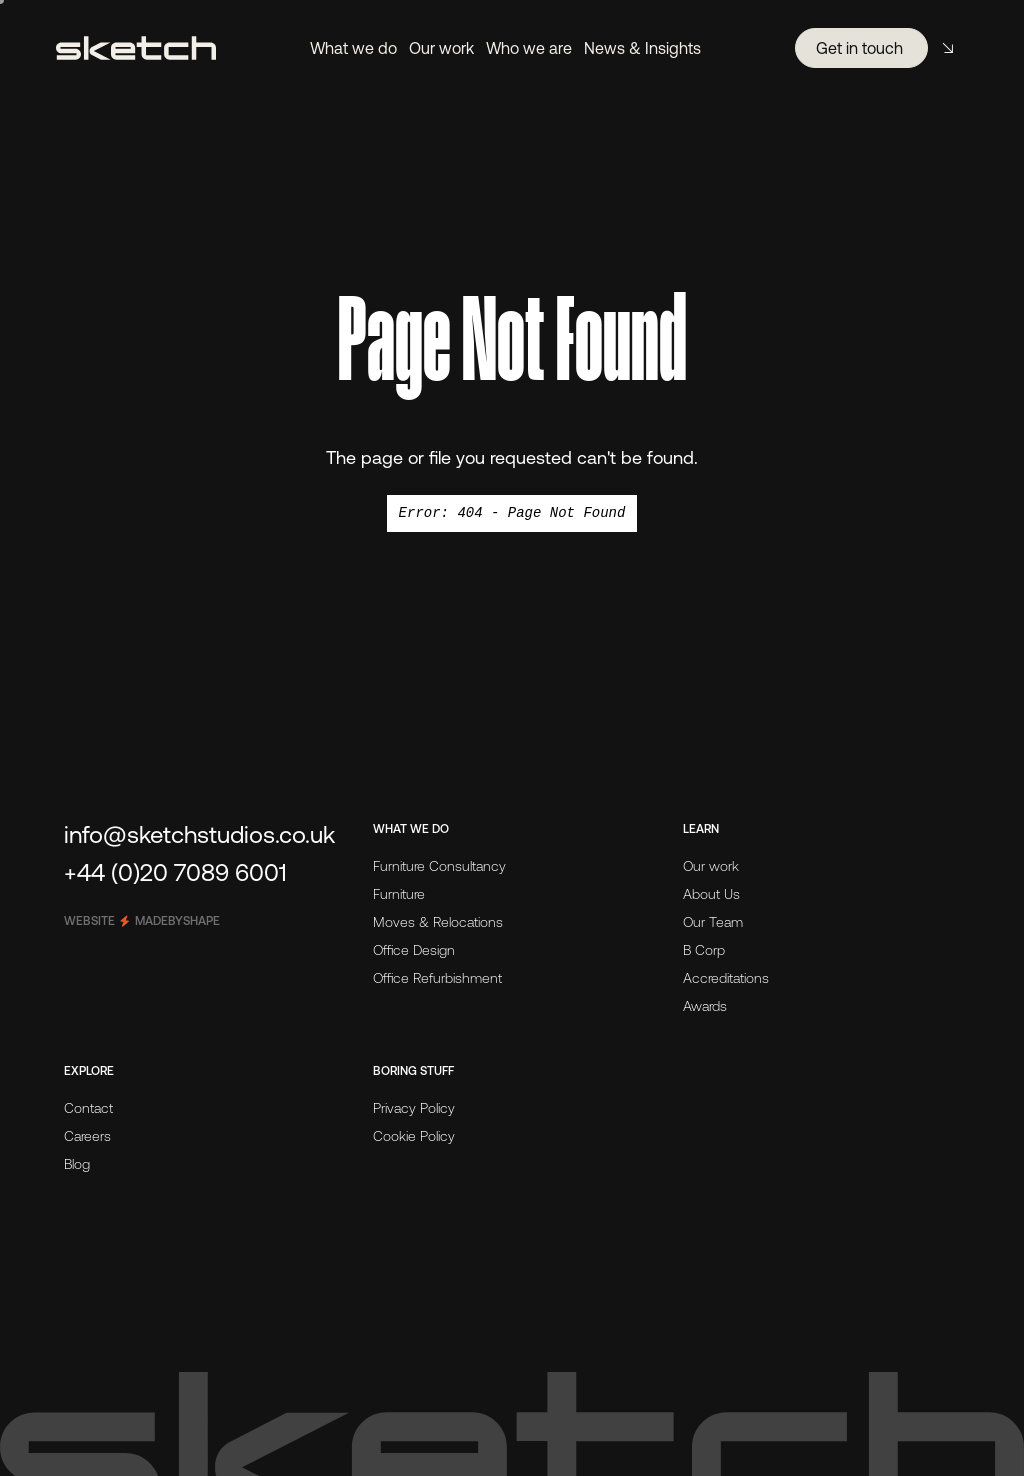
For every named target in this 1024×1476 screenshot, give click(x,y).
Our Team (713, 922)
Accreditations (726, 978)
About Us (711, 894)
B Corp (704, 950)
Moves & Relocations (438, 922)
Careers (87, 1136)
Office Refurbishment (437, 978)
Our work (711, 866)
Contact (88, 1108)
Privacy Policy (414, 1108)
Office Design (414, 950)
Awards (705, 1006)
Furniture (399, 894)
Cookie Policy (414, 1136)
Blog (77, 1164)
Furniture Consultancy (439, 866)
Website (142, 921)
